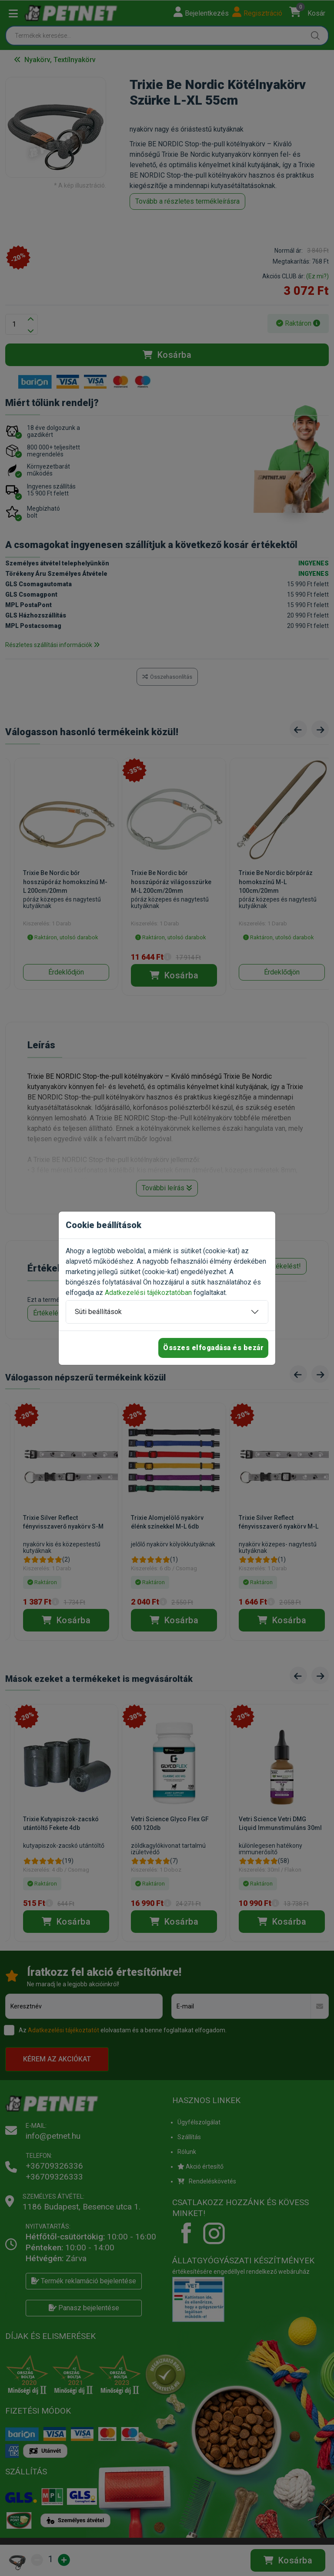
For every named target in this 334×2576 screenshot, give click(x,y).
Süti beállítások (98, 1312)
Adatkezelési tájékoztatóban (148, 1292)
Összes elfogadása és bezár (213, 1348)
